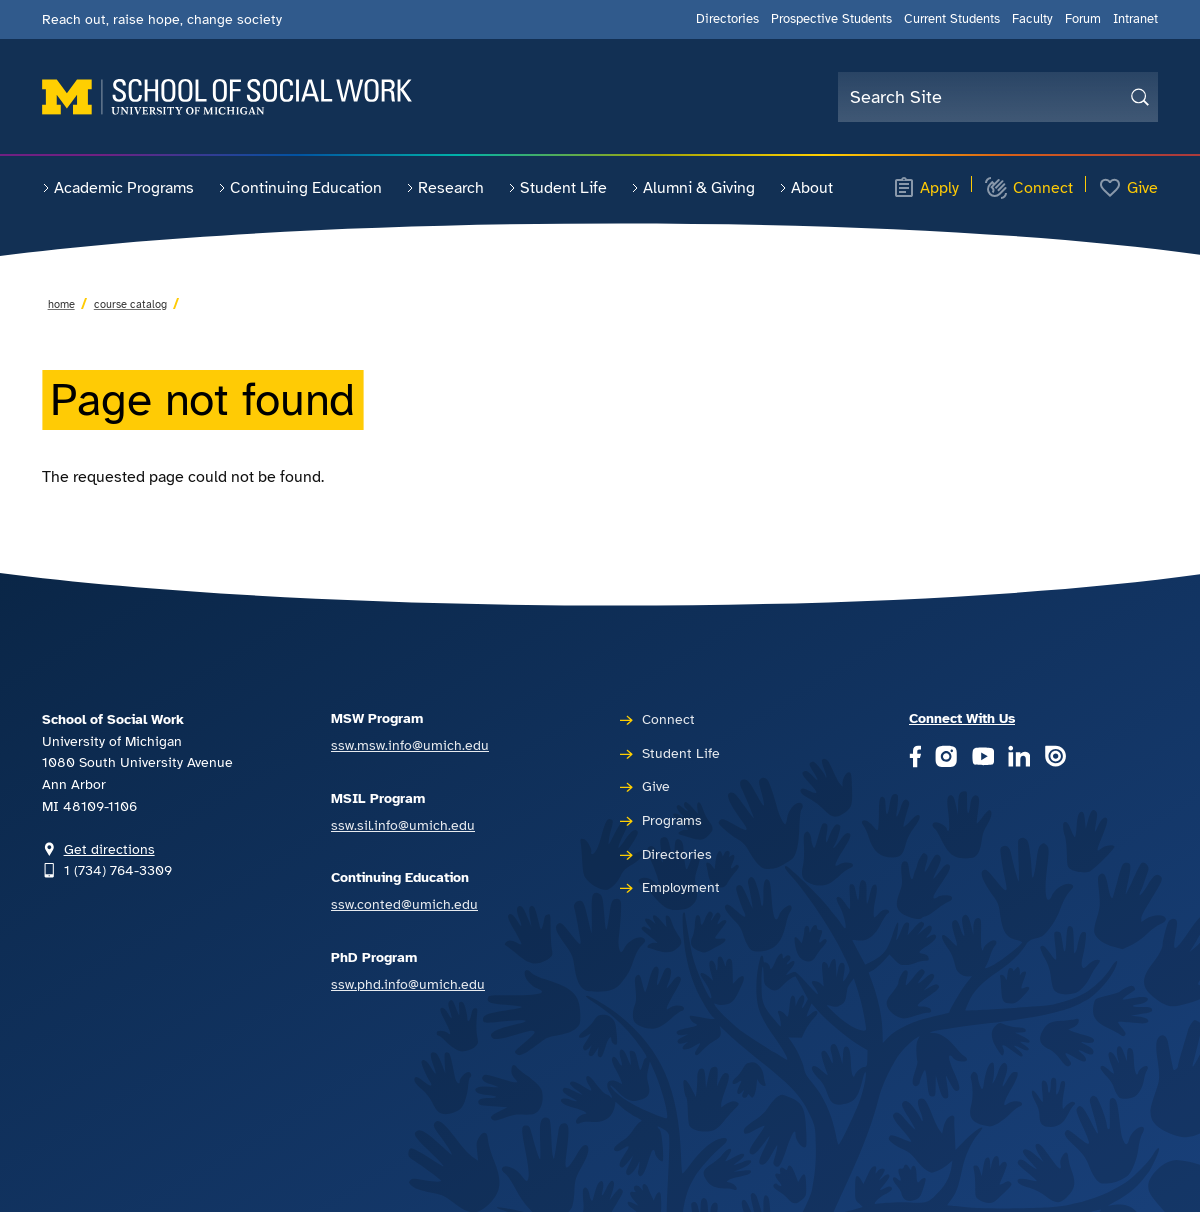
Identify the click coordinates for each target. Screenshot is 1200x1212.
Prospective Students (831, 19)
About (806, 188)
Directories (727, 19)
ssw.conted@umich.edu (404, 904)
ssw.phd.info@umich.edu (408, 984)
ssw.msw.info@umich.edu (410, 745)
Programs (672, 820)
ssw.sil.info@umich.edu (403, 825)
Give (1128, 188)
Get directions (109, 849)
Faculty (1032, 19)
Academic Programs (118, 188)
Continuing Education (300, 188)
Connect (1028, 188)
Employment (681, 887)
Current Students (952, 19)
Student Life (557, 188)
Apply (926, 188)
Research (445, 188)
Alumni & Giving (693, 188)
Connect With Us (962, 718)
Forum (1083, 19)
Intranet (1135, 19)
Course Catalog (130, 304)
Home (61, 304)
